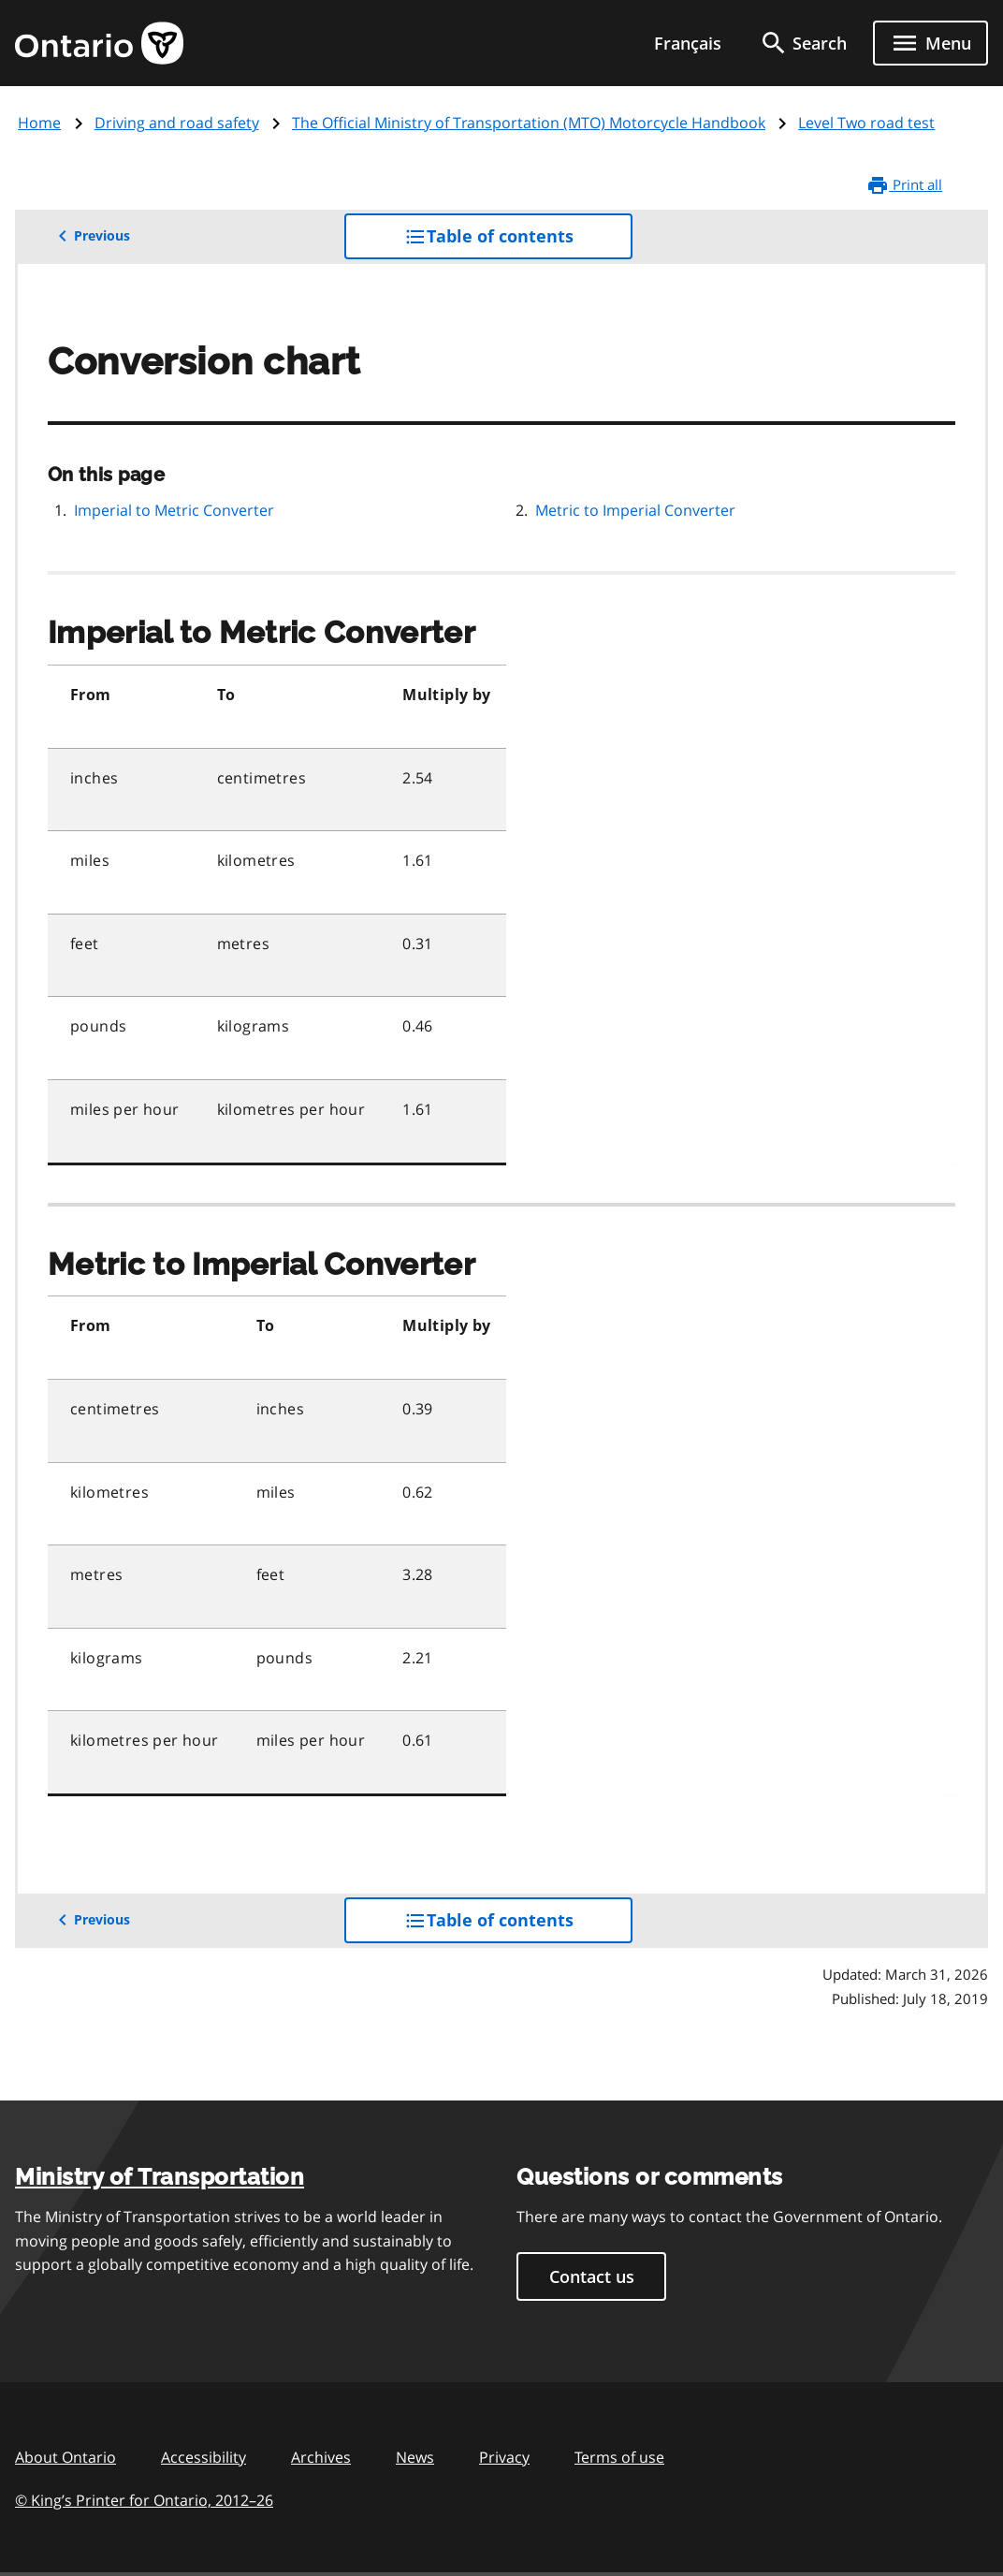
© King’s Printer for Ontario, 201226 (144, 2499)
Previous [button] (90, 236)
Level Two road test (866, 122)
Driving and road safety (176, 122)
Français (687, 43)
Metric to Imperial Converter (635, 510)
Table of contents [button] (518, 241)
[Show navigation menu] (930, 43)
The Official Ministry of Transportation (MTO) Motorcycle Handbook (528, 122)
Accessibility (203, 2457)
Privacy (504, 2457)
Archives (321, 2457)
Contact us (591, 2276)
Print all (904, 185)
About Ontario (65, 2457)
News (415, 2457)
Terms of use (619, 2457)
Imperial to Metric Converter (174, 510)
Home (39, 122)
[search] (803, 43)
